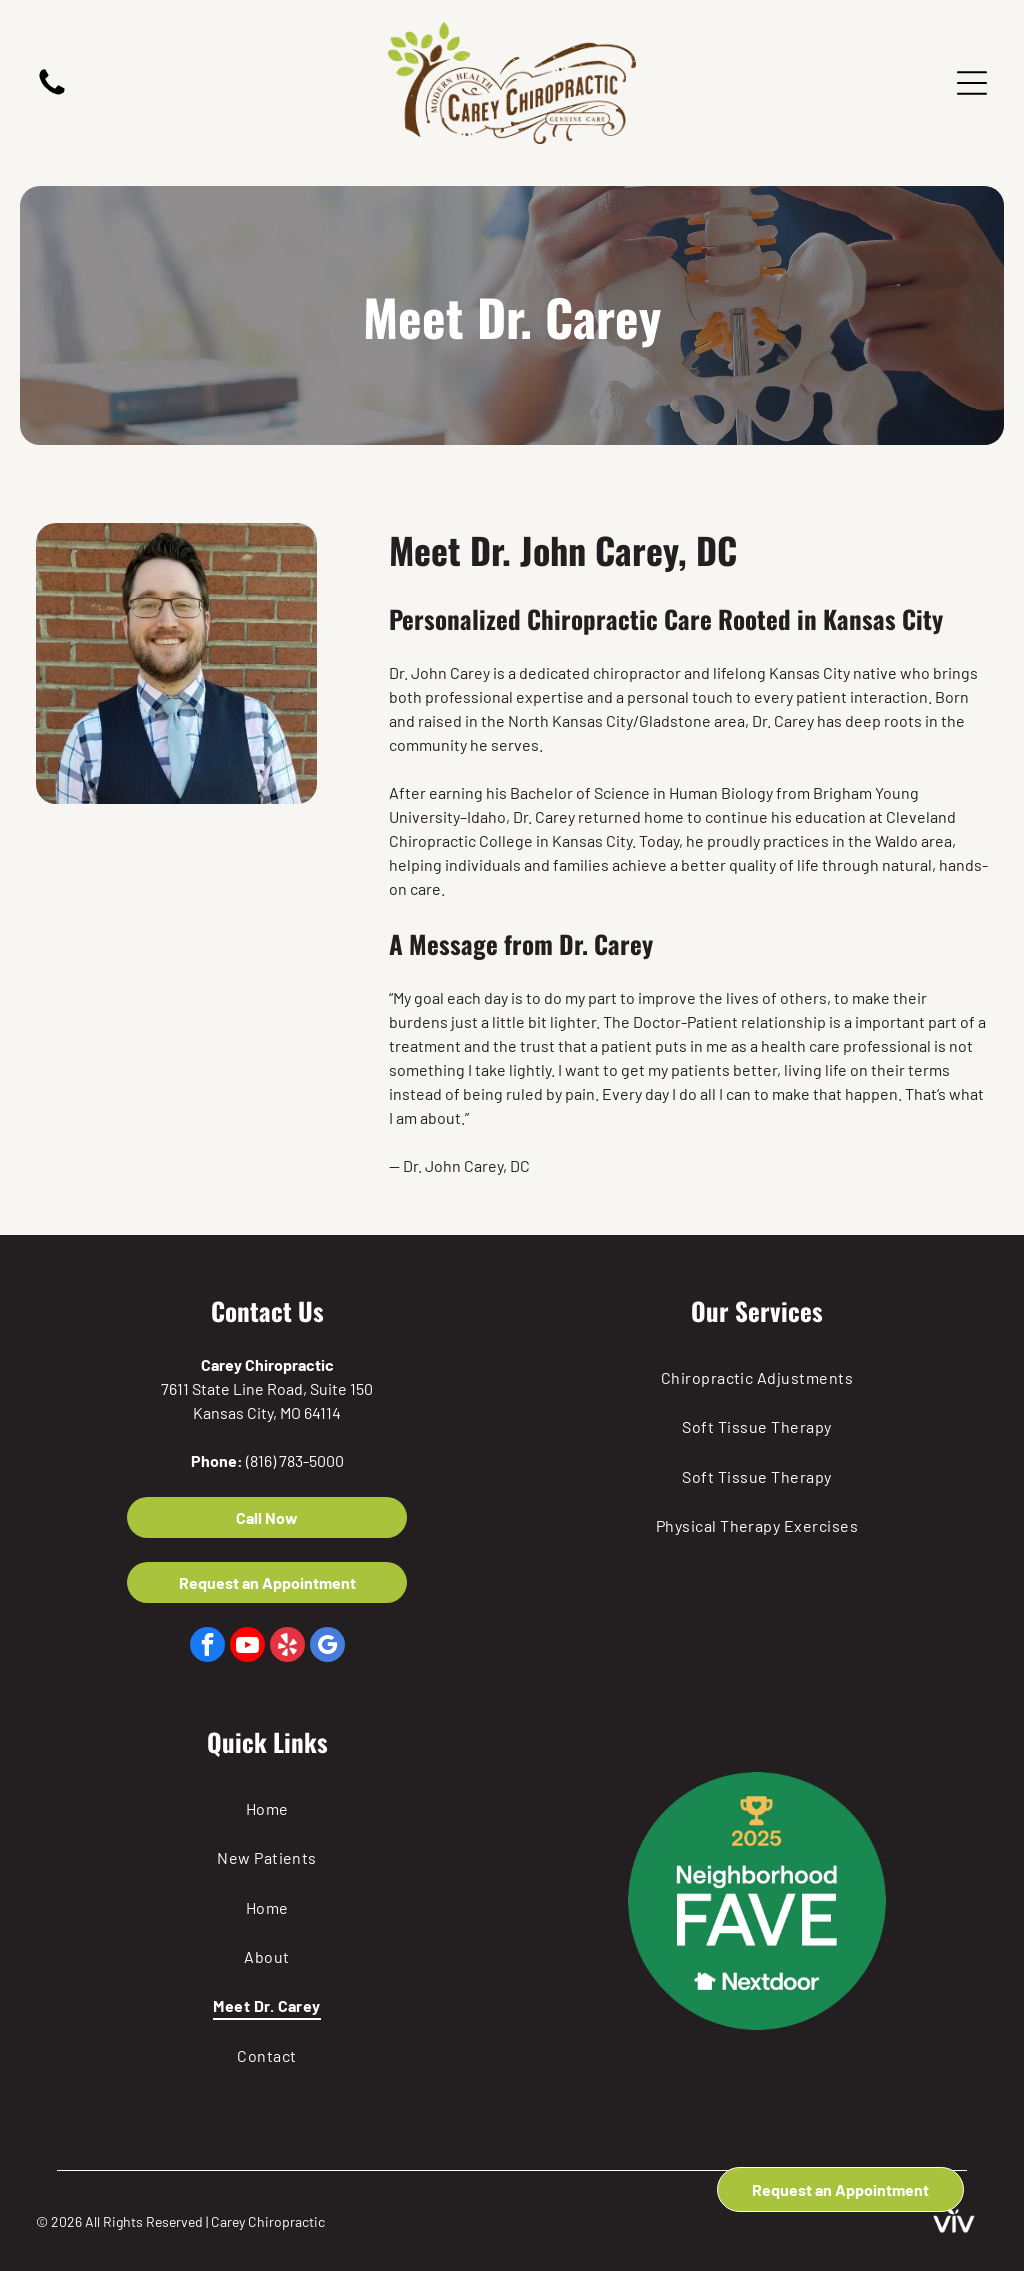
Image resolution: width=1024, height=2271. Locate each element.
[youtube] (247, 1647)
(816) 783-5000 (295, 1460)
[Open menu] (972, 83)
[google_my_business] (327, 1647)
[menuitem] (757, 1377)
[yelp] (287, 1647)
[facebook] (207, 1647)
